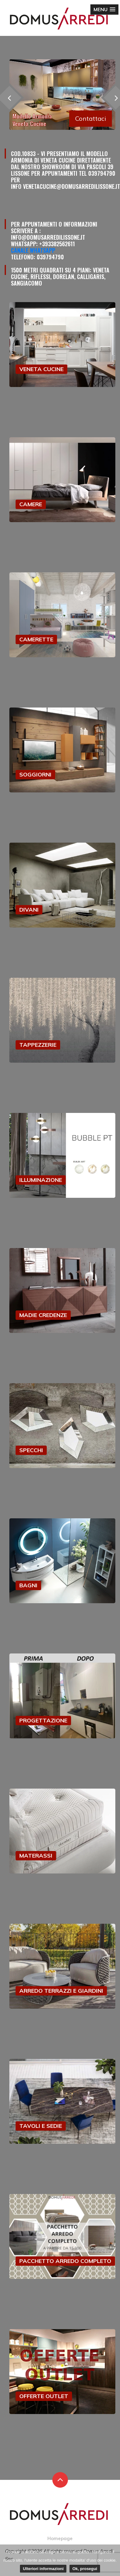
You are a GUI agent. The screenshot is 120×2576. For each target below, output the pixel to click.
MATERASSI (35, 1855)
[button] (104, 9)
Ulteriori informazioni (43, 2568)
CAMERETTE (36, 639)
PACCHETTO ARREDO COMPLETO (65, 2261)
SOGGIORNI (35, 774)
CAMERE (30, 504)
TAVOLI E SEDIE (40, 2125)
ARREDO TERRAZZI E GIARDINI (61, 1990)
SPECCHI (31, 1450)
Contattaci (90, 118)
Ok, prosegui (84, 2568)
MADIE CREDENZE (43, 1315)
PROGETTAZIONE (43, 1720)
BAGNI (28, 1585)
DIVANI (29, 909)
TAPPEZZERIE (37, 1044)
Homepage (60, 2538)
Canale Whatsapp (33, 250)
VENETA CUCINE (41, 369)
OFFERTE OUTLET (43, 2396)
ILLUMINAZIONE (40, 1179)
